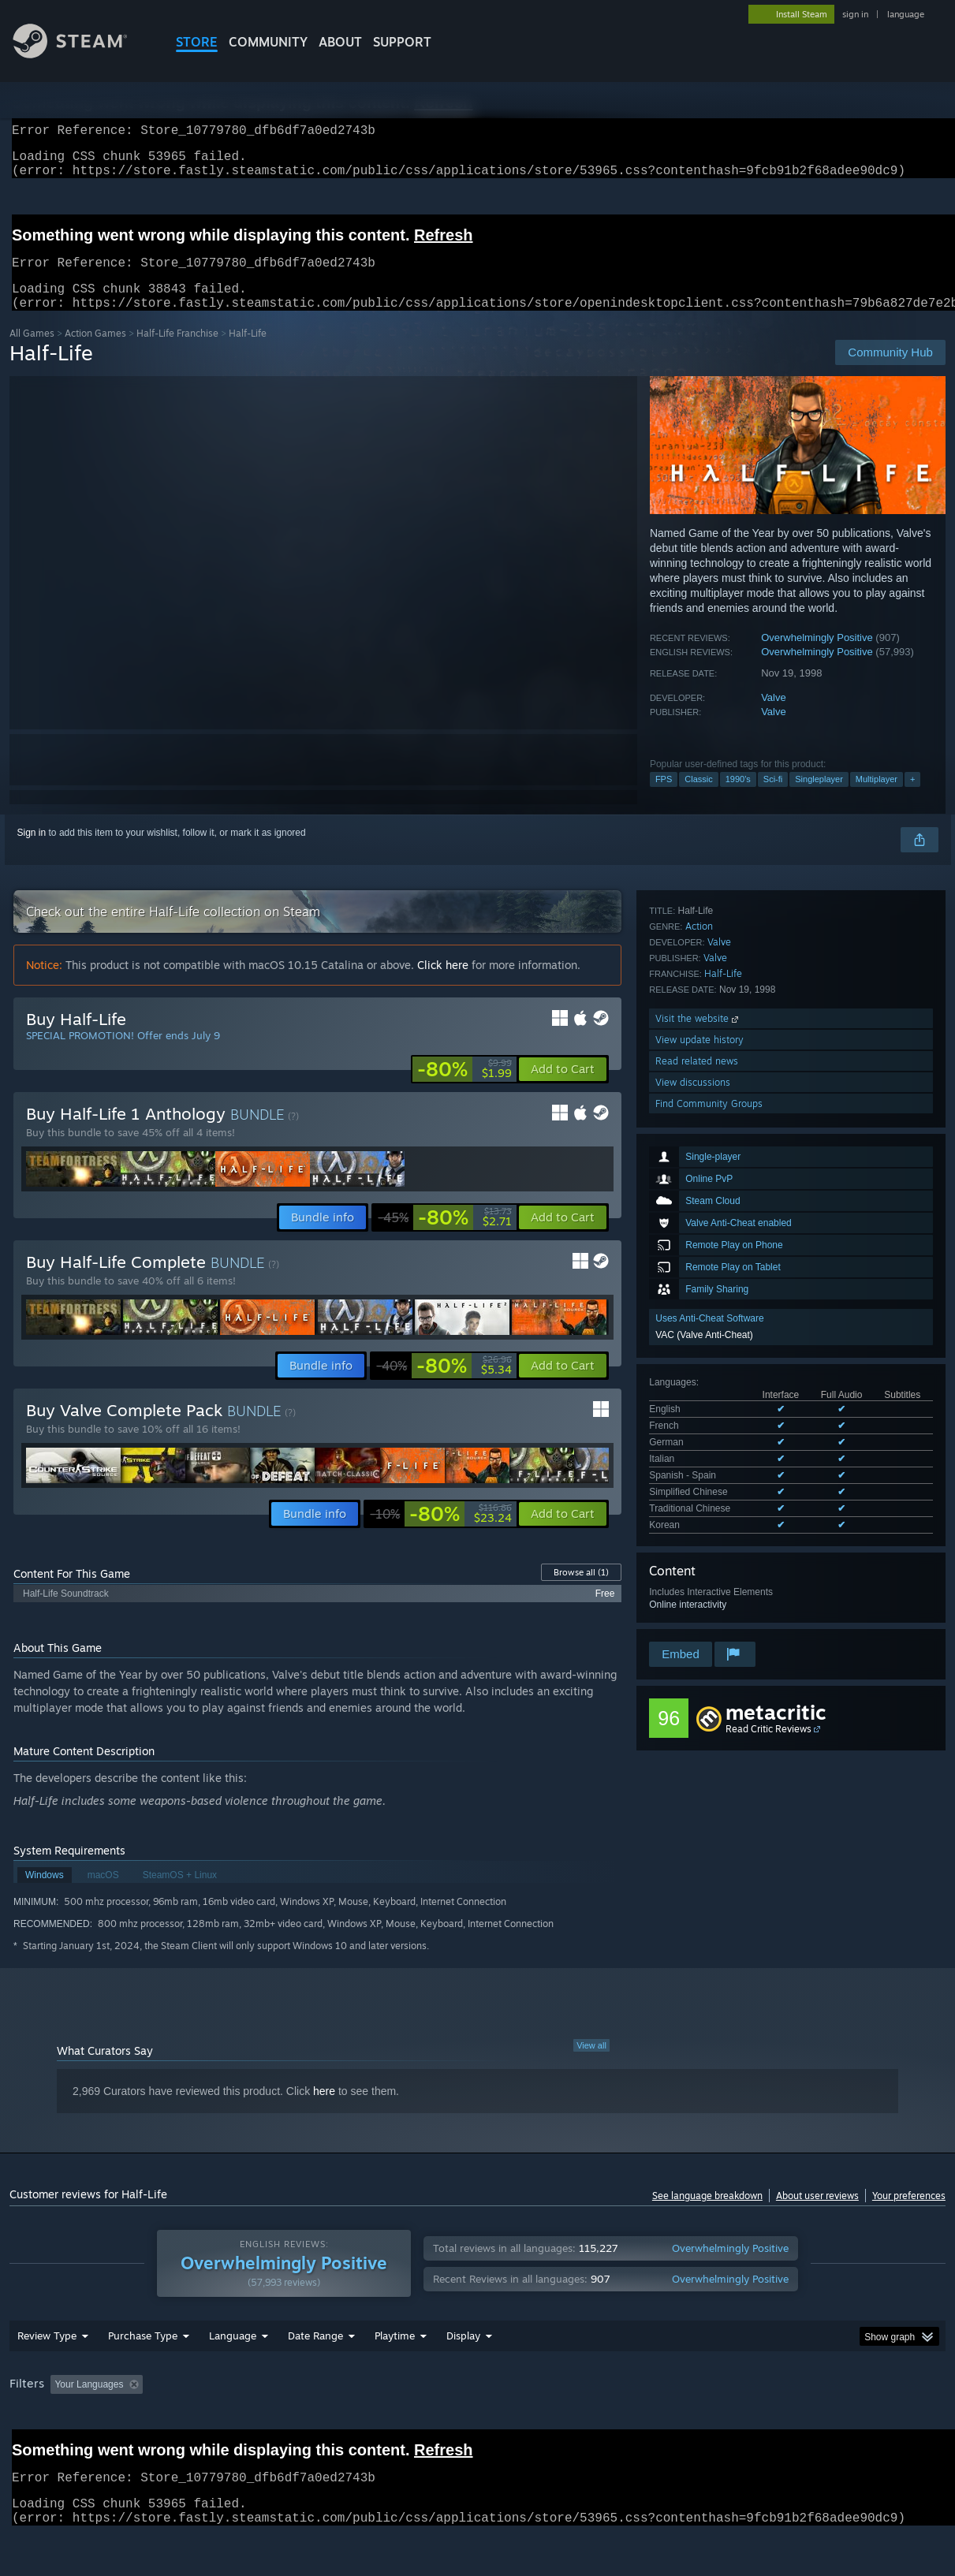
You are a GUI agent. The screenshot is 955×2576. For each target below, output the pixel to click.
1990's (738, 798)
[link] (464, 1088)
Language (232, 2354)
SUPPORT (402, 42)
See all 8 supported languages (713, 1268)
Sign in (32, 851)
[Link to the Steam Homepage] (82, 54)
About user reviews (817, 2214)
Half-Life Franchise (177, 352)
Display (463, 2354)
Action (699, 1405)
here (324, 2110)
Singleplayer (819, 798)
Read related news (696, 1540)
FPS (663, 798)
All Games (31, 352)
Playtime (395, 2354)
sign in (855, 14)
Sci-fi (772, 798)
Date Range (315, 2354)
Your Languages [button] (88, 2403)
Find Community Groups (709, 1583)
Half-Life (723, 1453)
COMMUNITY (268, 42)
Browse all (581, 1591)
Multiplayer (876, 798)
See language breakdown (707, 2214)
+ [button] (912, 798)
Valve (773, 716)
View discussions (692, 1562)
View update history (699, 1519)
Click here (442, 983)
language (905, 14)
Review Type (46, 2354)
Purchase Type (142, 2354)
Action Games (95, 352)
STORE (197, 42)
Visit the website (698, 1498)
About (340, 42)
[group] (477, 2404)
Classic (698, 798)
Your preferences (909, 2214)
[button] (562, 1088)
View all (591, 2064)
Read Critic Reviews (768, 1713)
